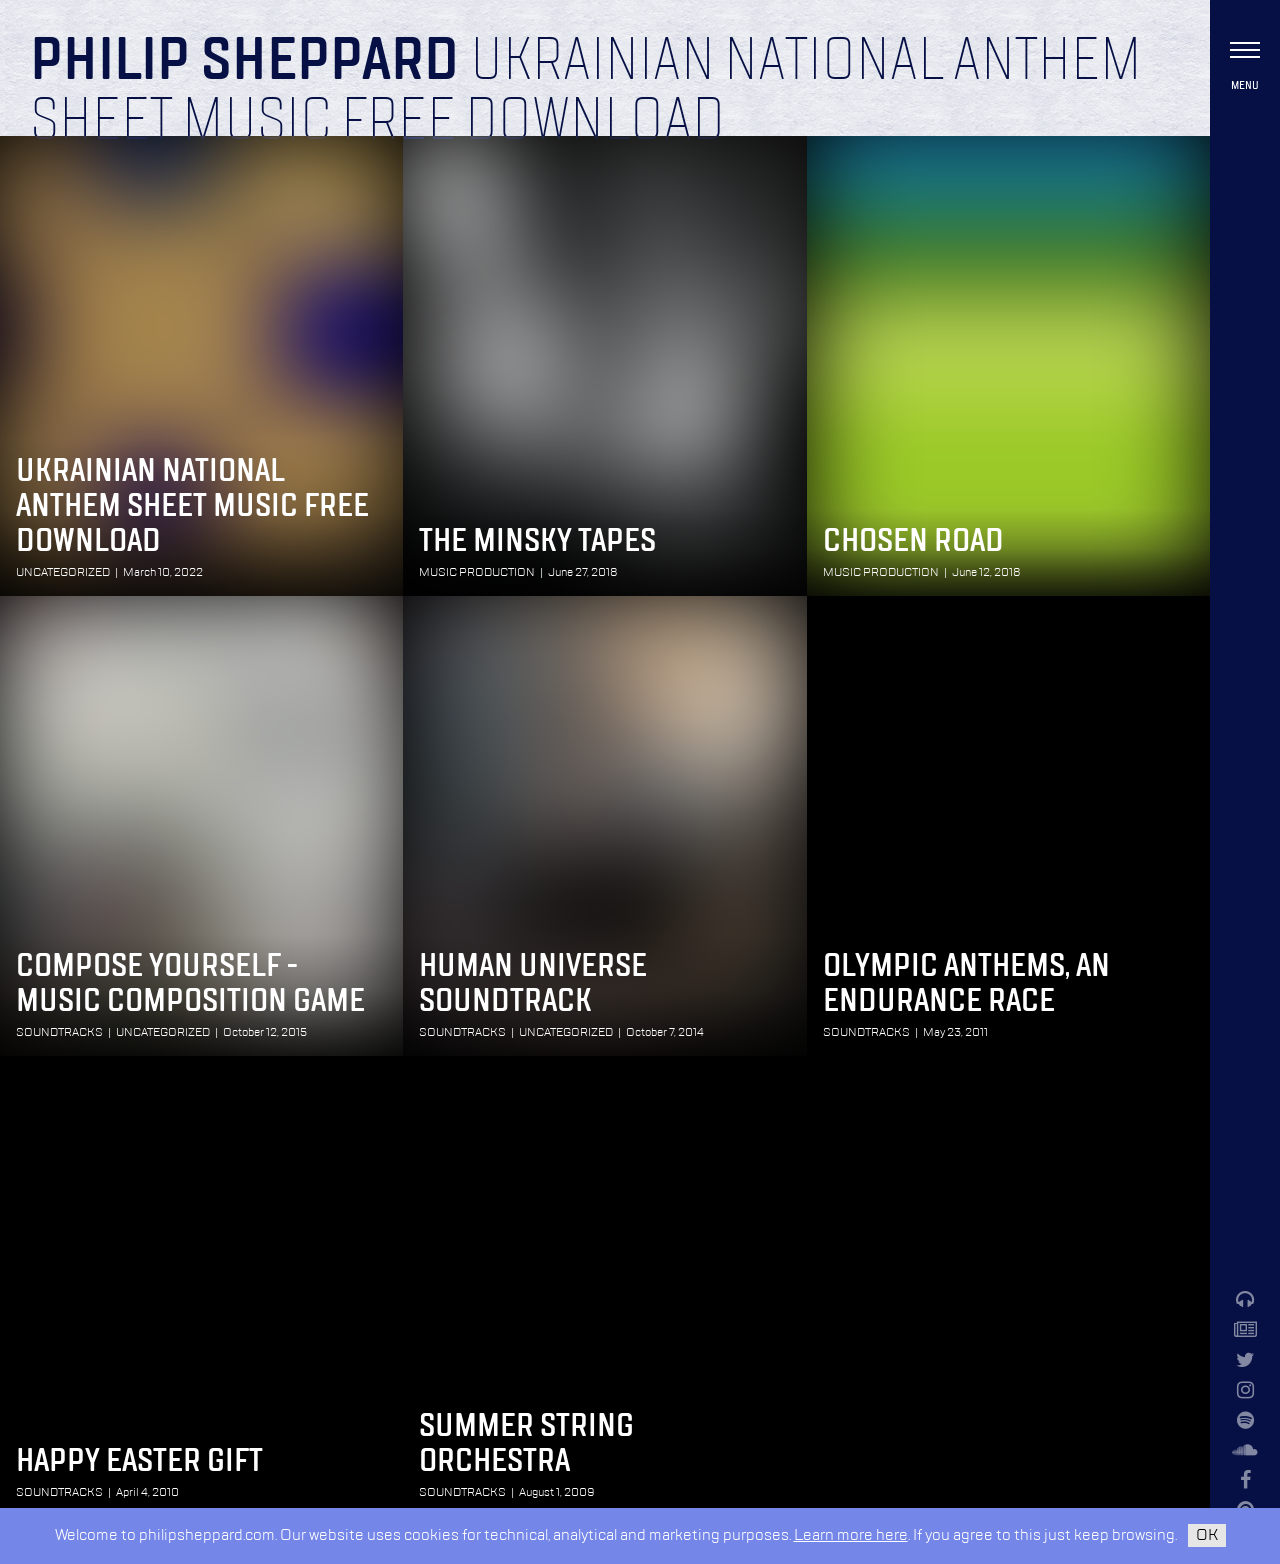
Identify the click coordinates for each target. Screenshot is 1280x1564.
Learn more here (851, 1535)
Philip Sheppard (244, 62)
